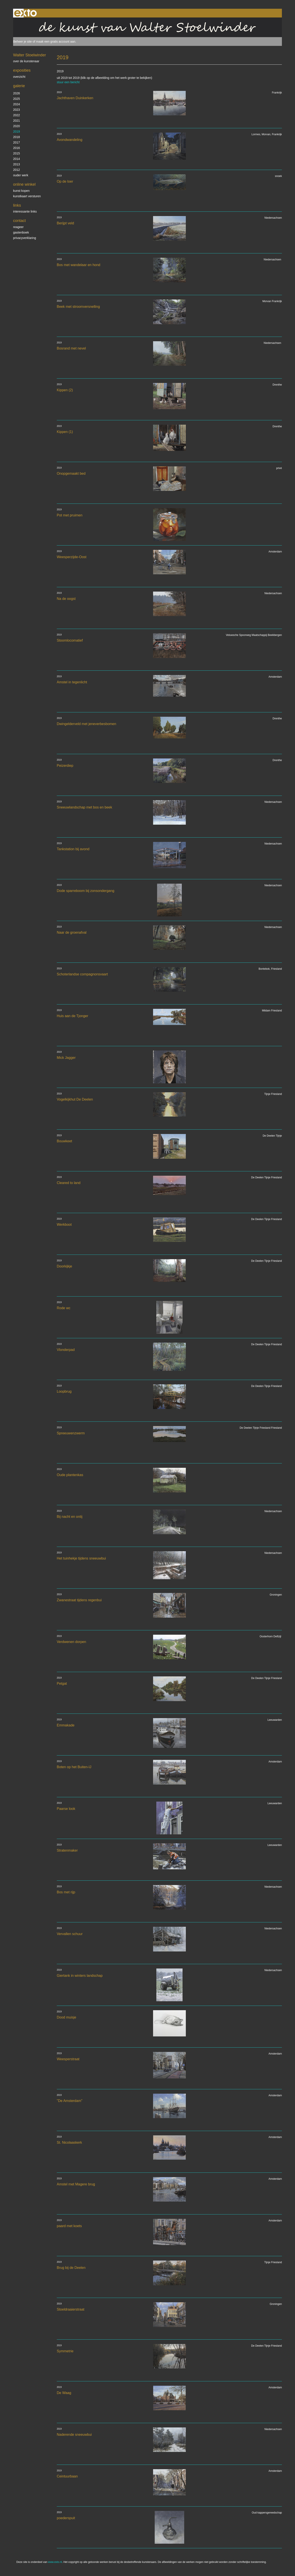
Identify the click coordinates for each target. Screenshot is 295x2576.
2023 (16, 109)
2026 (16, 93)
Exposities (22, 70)
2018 (16, 137)
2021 (16, 120)
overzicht (19, 76)
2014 (16, 159)
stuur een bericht (68, 82)
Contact (19, 220)
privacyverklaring (24, 238)
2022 (16, 115)
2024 (16, 104)
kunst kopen (21, 190)
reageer (18, 227)
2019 (16, 131)
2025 (16, 98)
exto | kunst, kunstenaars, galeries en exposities (25, 13)
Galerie (19, 86)
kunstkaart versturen (27, 196)
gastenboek (21, 232)
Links (17, 205)
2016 (16, 148)
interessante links (25, 211)
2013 (16, 164)
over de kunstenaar (26, 61)
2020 (16, 126)
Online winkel (24, 184)
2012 (16, 169)
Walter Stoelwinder (29, 55)
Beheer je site (22, 41)
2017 (16, 142)
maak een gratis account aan (55, 41)
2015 (16, 153)
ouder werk (20, 175)
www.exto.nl (55, 2562)
